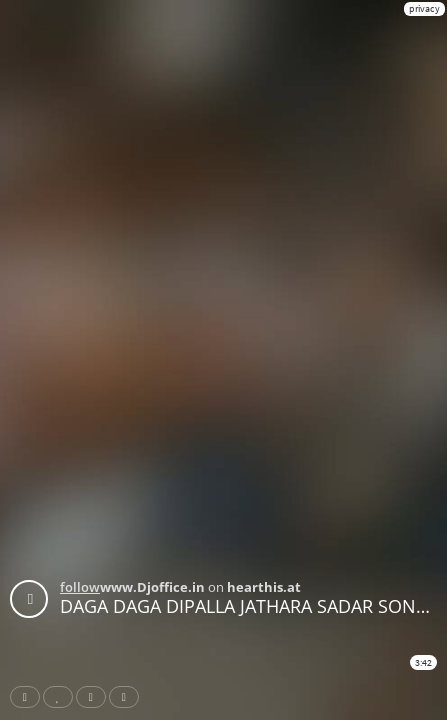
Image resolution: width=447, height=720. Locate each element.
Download (128, 697)
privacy (424, 8)
